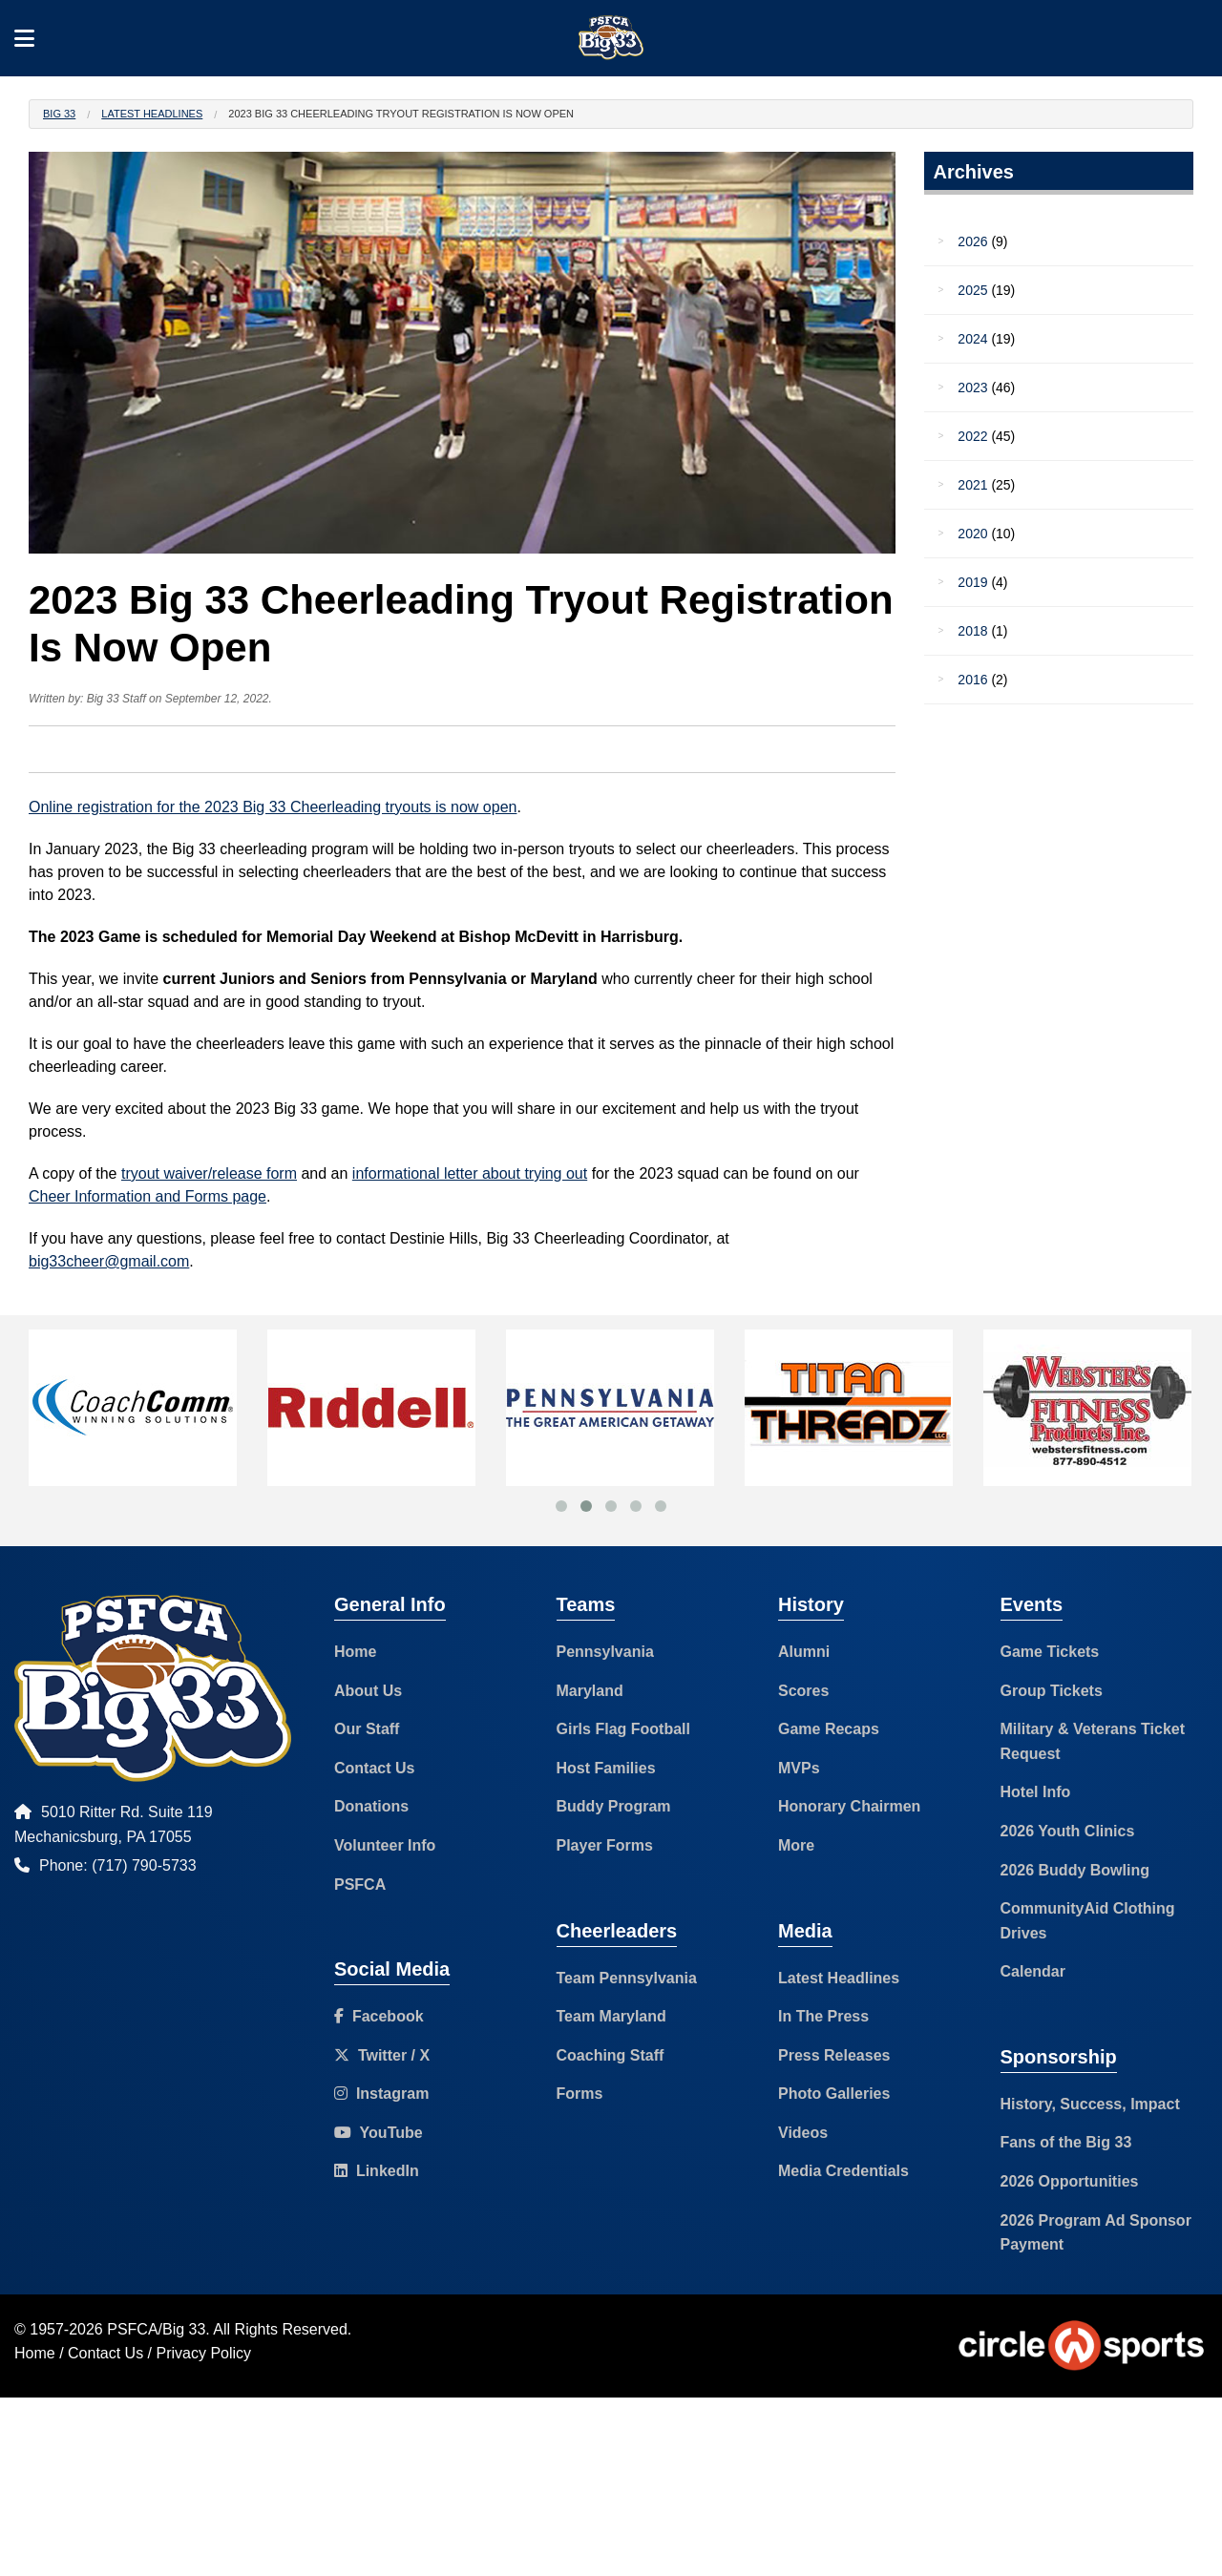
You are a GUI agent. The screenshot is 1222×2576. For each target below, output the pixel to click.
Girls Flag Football (623, 1729)
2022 (972, 436)
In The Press (823, 2016)
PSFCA (360, 1884)
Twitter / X (382, 2055)
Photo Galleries (834, 2093)
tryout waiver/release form (209, 1173)
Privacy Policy (204, 2353)
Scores (803, 1691)
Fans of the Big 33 (1066, 2142)
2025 (972, 290)
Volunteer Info (384, 1845)
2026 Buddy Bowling (1075, 1870)
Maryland (590, 1691)
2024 (972, 338)
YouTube (378, 2133)
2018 (972, 631)
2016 (972, 679)
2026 (972, 241)
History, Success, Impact (1090, 2104)
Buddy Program (614, 1806)
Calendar (1033, 1971)
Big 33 (59, 113)
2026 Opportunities (1070, 2181)
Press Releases (834, 2055)
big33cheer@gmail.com (109, 1261)
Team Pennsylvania (627, 1978)
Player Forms (605, 1845)
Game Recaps (828, 1729)
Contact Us (374, 1768)
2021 (972, 484)
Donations (371, 1806)
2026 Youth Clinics (1068, 1831)
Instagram (381, 2093)
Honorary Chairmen (849, 1806)
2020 (972, 533)
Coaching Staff (610, 2055)
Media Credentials (843, 2171)
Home (355, 1652)
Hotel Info (1036, 1792)
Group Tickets (1052, 1691)
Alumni (804, 1652)
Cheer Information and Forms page (147, 1196)
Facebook (379, 2016)
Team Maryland (611, 2016)
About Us (368, 1691)
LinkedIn (376, 2171)
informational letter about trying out (469, 1173)
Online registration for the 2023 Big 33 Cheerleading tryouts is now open (272, 807)
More (796, 1845)
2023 (972, 387)
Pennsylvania (605, 1652)
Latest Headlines (151, 113)
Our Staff (366, 1729)
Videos (803, 2133)
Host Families (606, 1768)
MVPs (799, 1768)
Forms (580, 2093)
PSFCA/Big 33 (156, 2329)
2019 (972, 582)
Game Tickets (1050, 1652)
